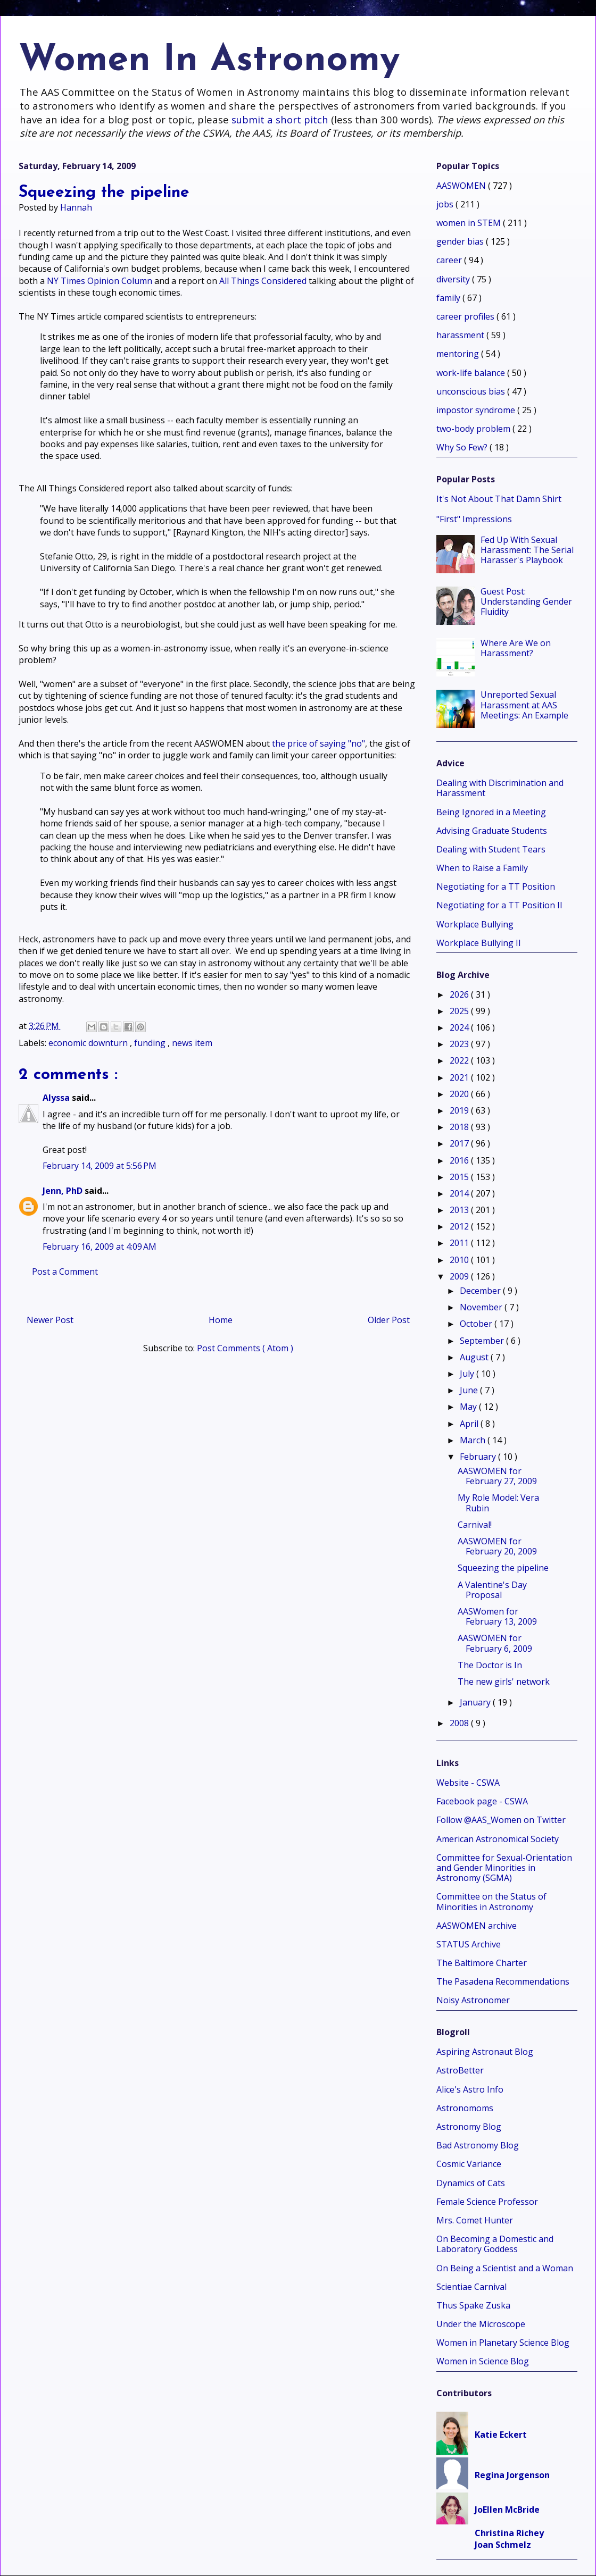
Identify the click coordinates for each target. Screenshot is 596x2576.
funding (151, 1043)
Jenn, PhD (64, 1191)
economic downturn (89, 1043)
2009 (460, 1276)
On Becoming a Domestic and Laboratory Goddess (494, 2244)
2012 (460, 1226)
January (476, 1702)
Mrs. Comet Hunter (474, 2220)
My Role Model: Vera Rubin (498, 1502)
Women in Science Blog (482, 2361)
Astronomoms (464, 2108)
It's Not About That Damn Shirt (498, 499)
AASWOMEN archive (476, 1925)
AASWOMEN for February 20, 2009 (497, 1546)
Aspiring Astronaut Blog (484, 2052)
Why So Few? (463, 447)
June (470, 1390)
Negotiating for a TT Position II (499, 905)
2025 (460, 1011)
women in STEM (469, 223)
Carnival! (475, 1524)
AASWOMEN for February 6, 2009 (495, 1643)
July (468, 1373)
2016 (460, 1160)
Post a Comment (65, 1271)
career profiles (466, 316)
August (475, 1357)
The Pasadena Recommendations (502, 1981)
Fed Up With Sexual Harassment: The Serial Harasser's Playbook (527, 550)
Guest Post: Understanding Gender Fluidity (526, 601)
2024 (460, 1027)
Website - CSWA (468, 1782)
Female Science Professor (487, 2201)
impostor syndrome (476, 410)
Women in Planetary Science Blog (502, 2342)
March (473, 1440)
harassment (461, 335)
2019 (460, 1110)
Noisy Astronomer (473, 2000)
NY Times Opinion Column (99, 281)
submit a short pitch (279, 119)
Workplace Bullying (475, 924)
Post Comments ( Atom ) (245, 1348)
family (449, 298)
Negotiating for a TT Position (495, 886)
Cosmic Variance (468, 2164)
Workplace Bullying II (478, 943)
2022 (460, 1060)
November (482, 1307)
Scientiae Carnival (471, 2287)
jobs (446, 204)
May (469, 1406)
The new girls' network (504, 1681)
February (479, 1456)
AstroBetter (460, 2070)
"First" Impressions (474, 519)
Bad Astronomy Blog (477, 2145)
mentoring (458, 353)
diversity (454, 279)
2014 (460, 1193)
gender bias (461, 241)
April (470, 1423)
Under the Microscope (480, 2324)
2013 (460, 1210)
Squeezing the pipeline (503, 1568)
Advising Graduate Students (491, 831)
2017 (460, 1143)
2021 (460, 1077)
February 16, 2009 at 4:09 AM (99, 1246)
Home (221, 1320)
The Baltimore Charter (481, 1963)
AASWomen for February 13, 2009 (497, 1616)
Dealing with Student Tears (490, 849)
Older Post (389, 1320)
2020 (460, 1094)
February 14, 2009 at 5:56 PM (99, 1166)
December (481, 1291)
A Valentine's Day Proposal (492, 1590)
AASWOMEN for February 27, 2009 (497, 1476)
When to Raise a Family (482, 868)
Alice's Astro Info (469, 2089)
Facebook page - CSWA (482, 1801)
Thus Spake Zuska (473, 2305)
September (483, 1340)
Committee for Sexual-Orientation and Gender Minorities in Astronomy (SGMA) (504, 1868)
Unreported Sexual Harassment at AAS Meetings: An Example (524, 705)
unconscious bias (471, 391)
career (450, 260)
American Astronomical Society (497, 1839)
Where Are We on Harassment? (516, 648)
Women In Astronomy (209, 61)
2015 (460, 1177)
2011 (460, 1243)
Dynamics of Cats (470, 2183)
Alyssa (57, 1097)
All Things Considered (263, 281)
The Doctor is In (490, 1665)
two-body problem (474, 428)
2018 (460, 1127)
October (477, 1323)
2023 (460, 1044)
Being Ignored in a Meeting (491, 812)
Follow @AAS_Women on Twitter (501, 1820)
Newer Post (50, 1320)
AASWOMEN (462, 185)
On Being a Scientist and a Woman (504, 2268)
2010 (460, 1260)
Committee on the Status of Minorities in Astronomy (491, 1901)
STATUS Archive (468, 1944)
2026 (460, 994)
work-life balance (471, 373)
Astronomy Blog (468, 2126)
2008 (460, 1723)
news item (192, 1043)
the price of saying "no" (318, 743)
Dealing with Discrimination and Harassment (500, 788)
